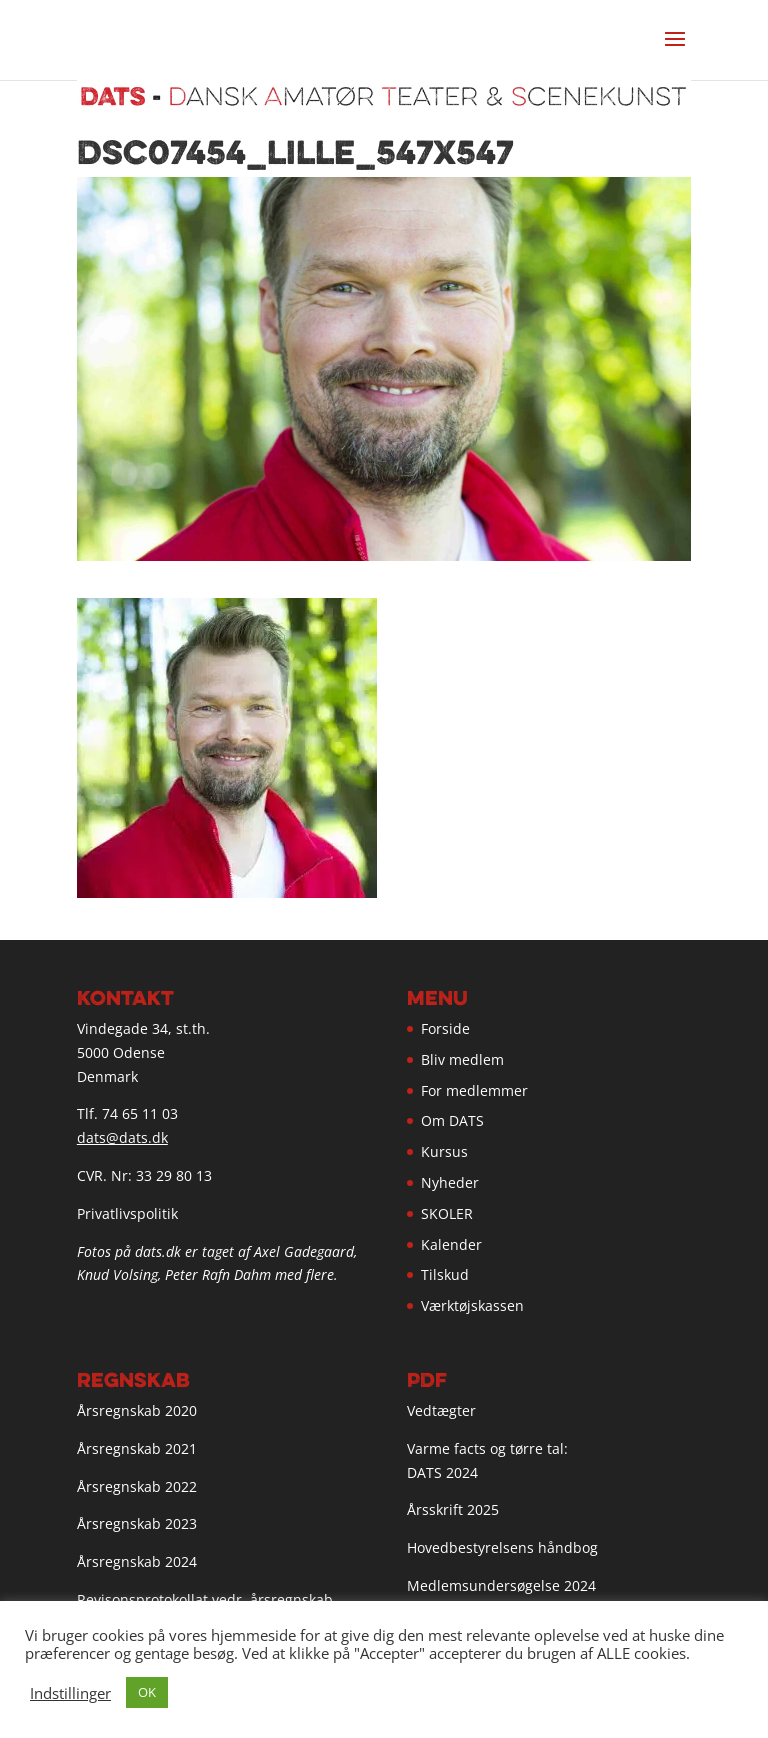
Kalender (451, 1244)
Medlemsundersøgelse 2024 (501, 1585)
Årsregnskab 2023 (137, 1523)
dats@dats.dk (122, 1137)
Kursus (444, 1151)
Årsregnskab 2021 (137, 1448)
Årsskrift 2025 (453, 1509)
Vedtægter (441, 1410)
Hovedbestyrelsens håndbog (502, 1547)
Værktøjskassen (472, 1305)
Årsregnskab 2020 (137, 1410)
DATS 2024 (442, 1472)
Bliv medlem (462, 1059)
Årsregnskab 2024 (137, 1561)
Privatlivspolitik (127, 1213)
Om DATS (452, 1120)
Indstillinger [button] (70, 1693)
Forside (445, 1028)
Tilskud (445, 1274)
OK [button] (147, 1692)
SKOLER (447, 1213)
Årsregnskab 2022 (137, 1486)
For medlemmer (474, 1090)
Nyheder (450, 1182)
